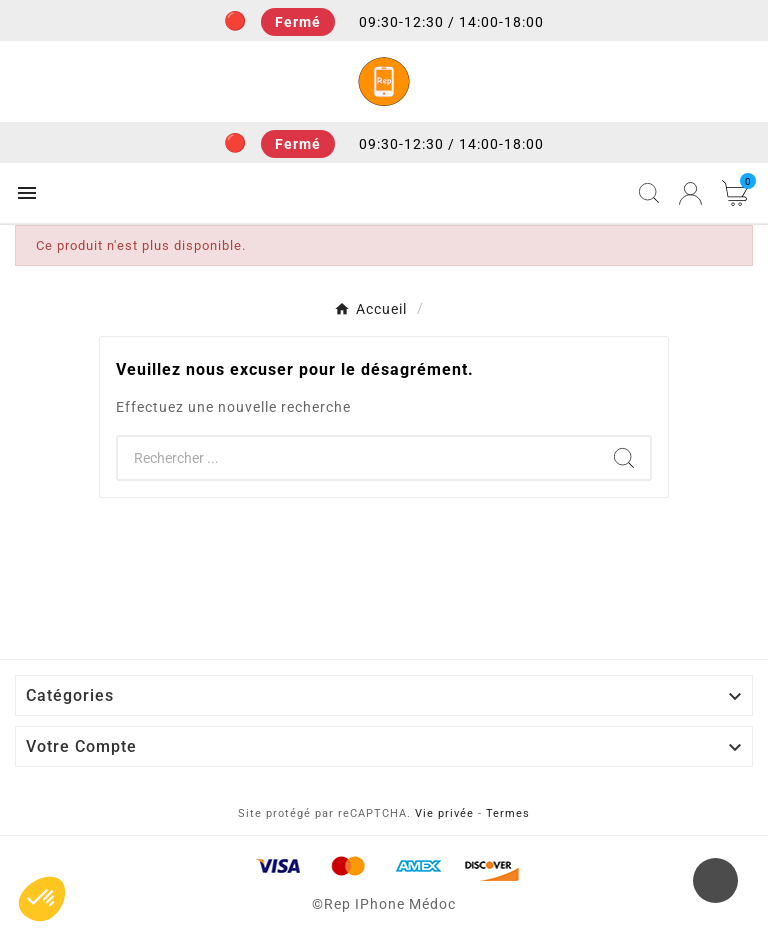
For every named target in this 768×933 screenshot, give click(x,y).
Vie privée (444, 813)
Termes (508, 813)
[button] (42, 899)
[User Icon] (690, 193)
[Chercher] (358, 458)
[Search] (624, 458)
